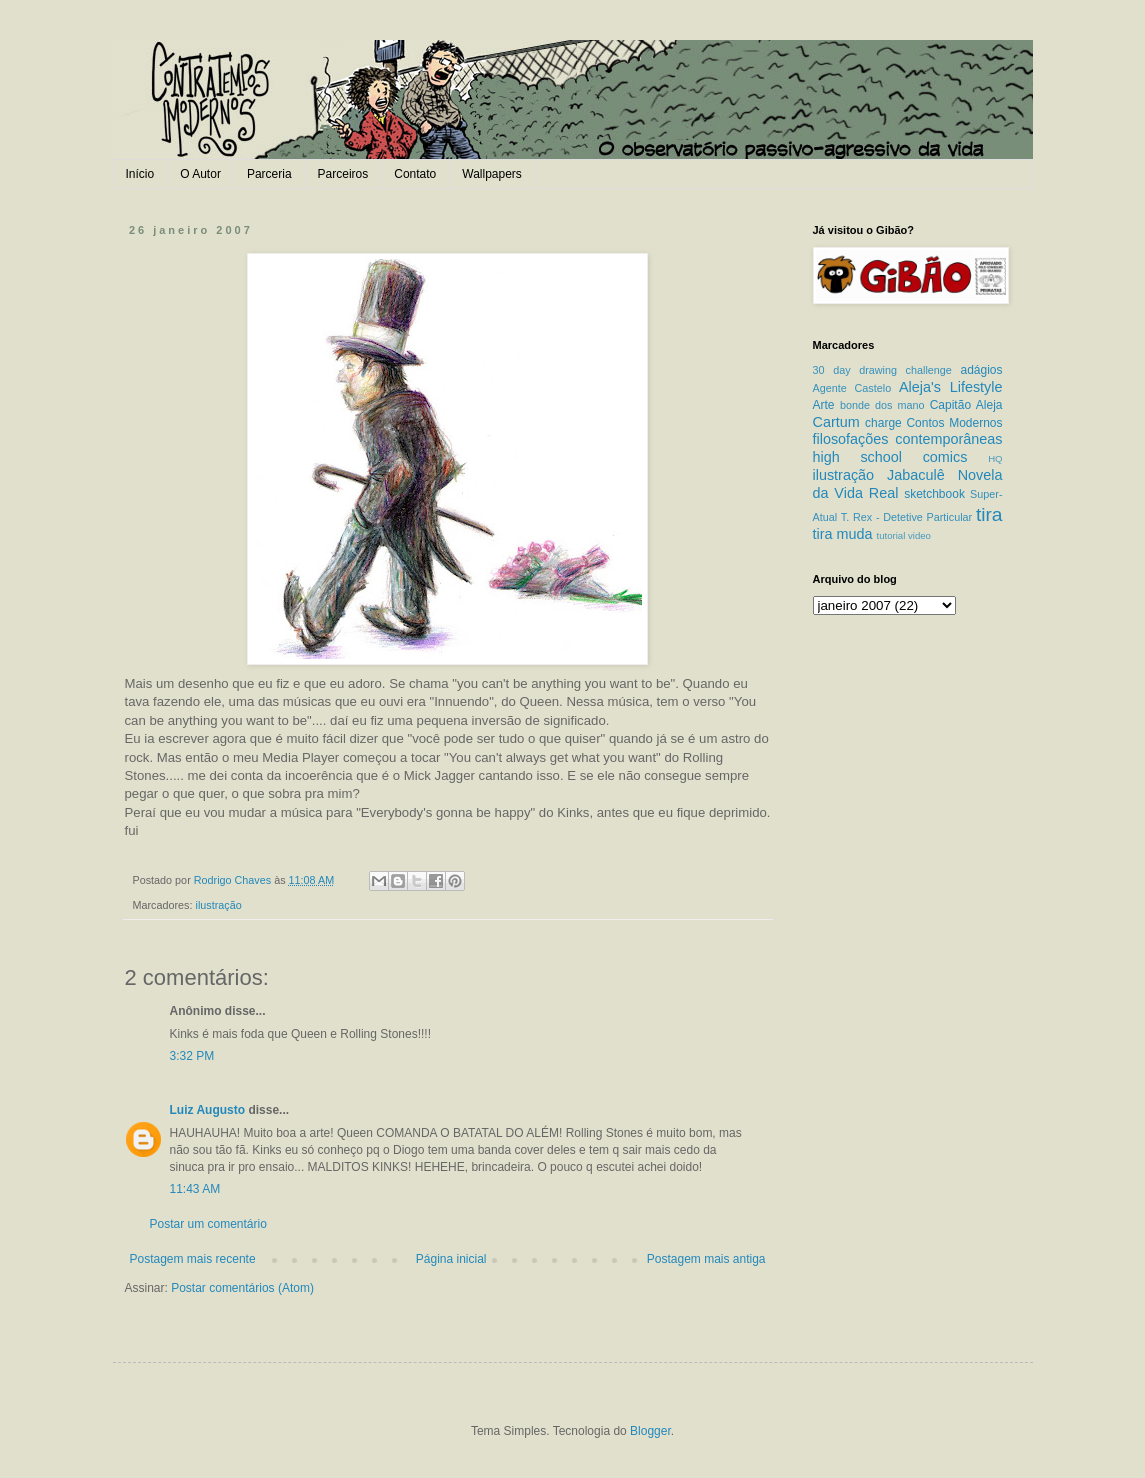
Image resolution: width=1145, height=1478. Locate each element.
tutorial (891, 535)
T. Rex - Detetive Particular (906, 517)
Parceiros (343, 174)
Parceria (269, 174)
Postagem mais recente (193, 1259)
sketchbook (934, 494)
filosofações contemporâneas (908, 439)
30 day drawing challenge (882, 370)
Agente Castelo (852, 388)
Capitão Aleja (966, 405)
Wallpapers (492, 174)
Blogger (650, 1431)
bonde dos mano (882, 405)
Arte (824, 405)
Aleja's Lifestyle (951, 387)
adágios (981, 370)
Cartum (836, 422)
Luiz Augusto (208, 1110)
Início (140, 174)
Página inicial (451, 1259)
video (919, 535)
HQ (995, 458)
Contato (415, 174)
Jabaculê (916, 475)
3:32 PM (192, 1056)
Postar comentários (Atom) (242, 1288)
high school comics (890, 457)
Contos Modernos (954, 423)
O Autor (200, 174)
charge (883, 423)
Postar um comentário (208, 1224)
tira (989, 514)
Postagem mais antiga (706, 1259)
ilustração (219, 905)
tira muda (843, 534)
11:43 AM (195, 1189)
